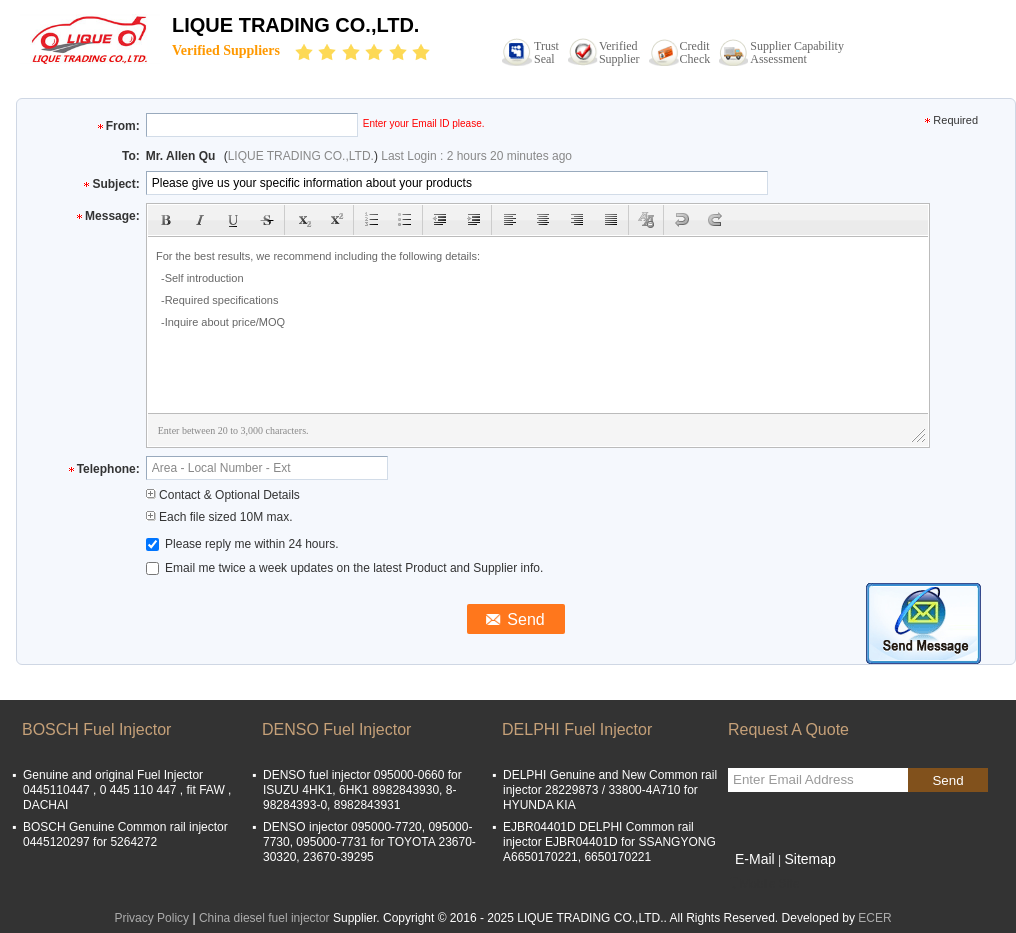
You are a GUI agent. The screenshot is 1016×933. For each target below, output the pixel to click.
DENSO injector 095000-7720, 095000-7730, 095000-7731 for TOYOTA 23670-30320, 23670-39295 (369, 842)
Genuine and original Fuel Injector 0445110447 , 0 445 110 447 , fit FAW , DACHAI (127, 790)
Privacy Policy (151, 918)
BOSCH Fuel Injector (96, 729)
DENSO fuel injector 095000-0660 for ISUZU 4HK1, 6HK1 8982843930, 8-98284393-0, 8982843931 (362, 790)
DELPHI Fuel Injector (577, 729)
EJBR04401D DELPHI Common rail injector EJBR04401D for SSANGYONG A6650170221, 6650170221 (609, 842)
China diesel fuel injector (264, 918)
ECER (874, 918)
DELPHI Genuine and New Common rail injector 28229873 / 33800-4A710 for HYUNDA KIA (610, 790)
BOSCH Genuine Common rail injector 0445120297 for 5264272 (125, 834)
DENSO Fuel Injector (336, 729)
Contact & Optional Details (223, 495)
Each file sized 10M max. (219, 517)
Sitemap (809, 859)
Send (947, 780)
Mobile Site (763, 884)
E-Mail (755, 859)
